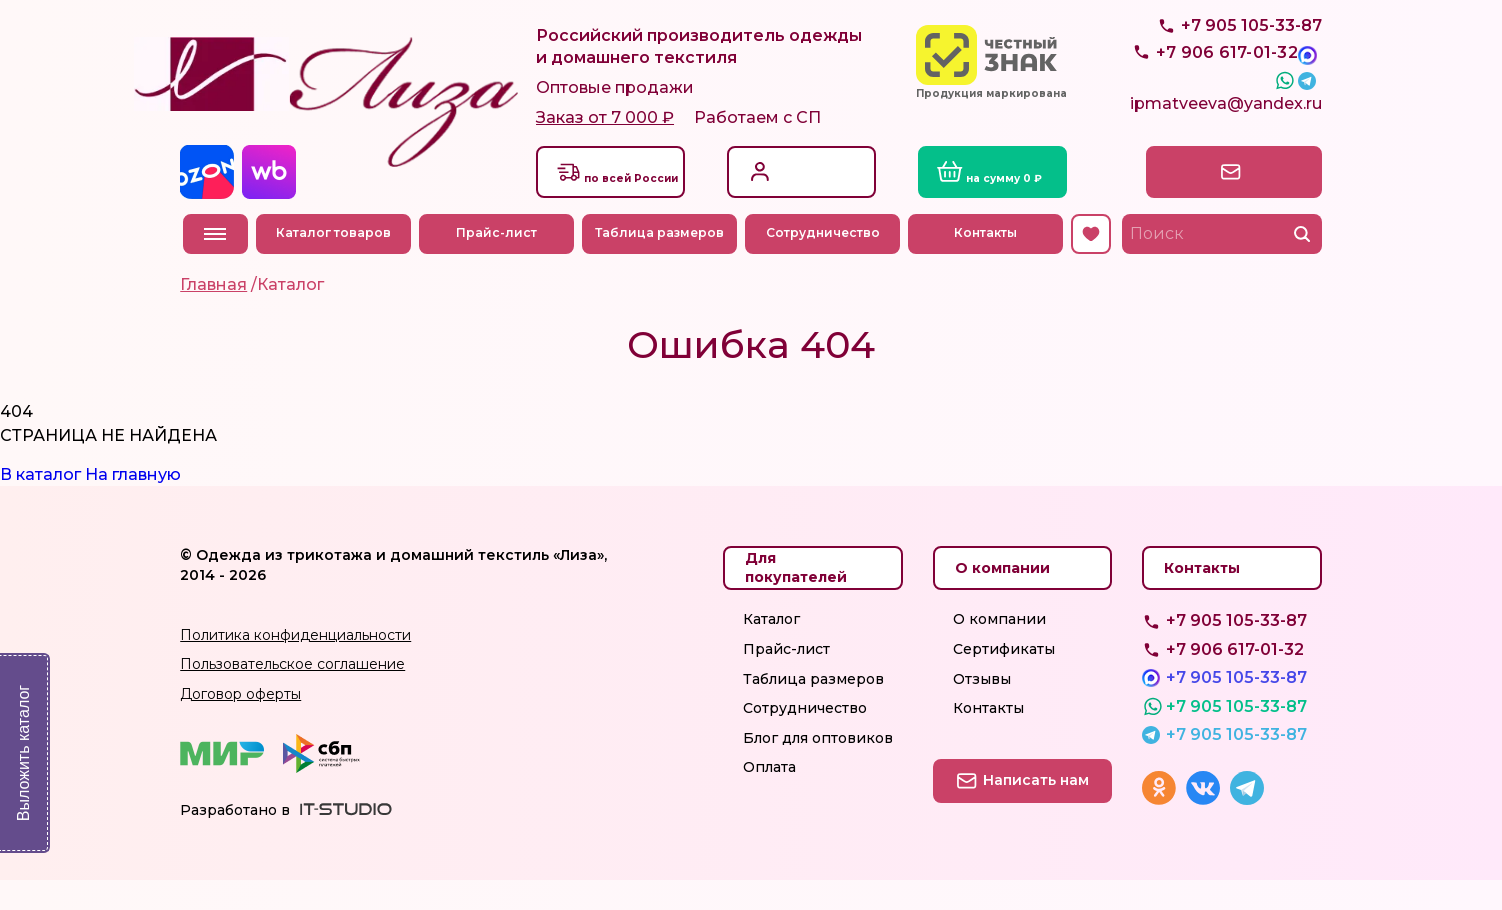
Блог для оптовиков (818, 768)
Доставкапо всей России (640, 201)
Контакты (988, 262)
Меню (215, 263)
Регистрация (813, 210)
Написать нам (1234, 200)
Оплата (769, 797)
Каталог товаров (335, 262)
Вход (784, 189)
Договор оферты (240, 724)
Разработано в (235, 840)
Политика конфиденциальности (295, 664)
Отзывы (982, 708)
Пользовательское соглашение (292, 694)
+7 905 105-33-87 (1251, 70)
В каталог (40, 504)
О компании (999, 649)
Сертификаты (1004, 679)
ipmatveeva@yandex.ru (1226, 137)
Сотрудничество (825, 262)
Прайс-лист (498, 262)
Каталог (771, 649)
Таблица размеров (662, 262)
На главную (133, 504)
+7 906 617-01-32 (1235, 679)
